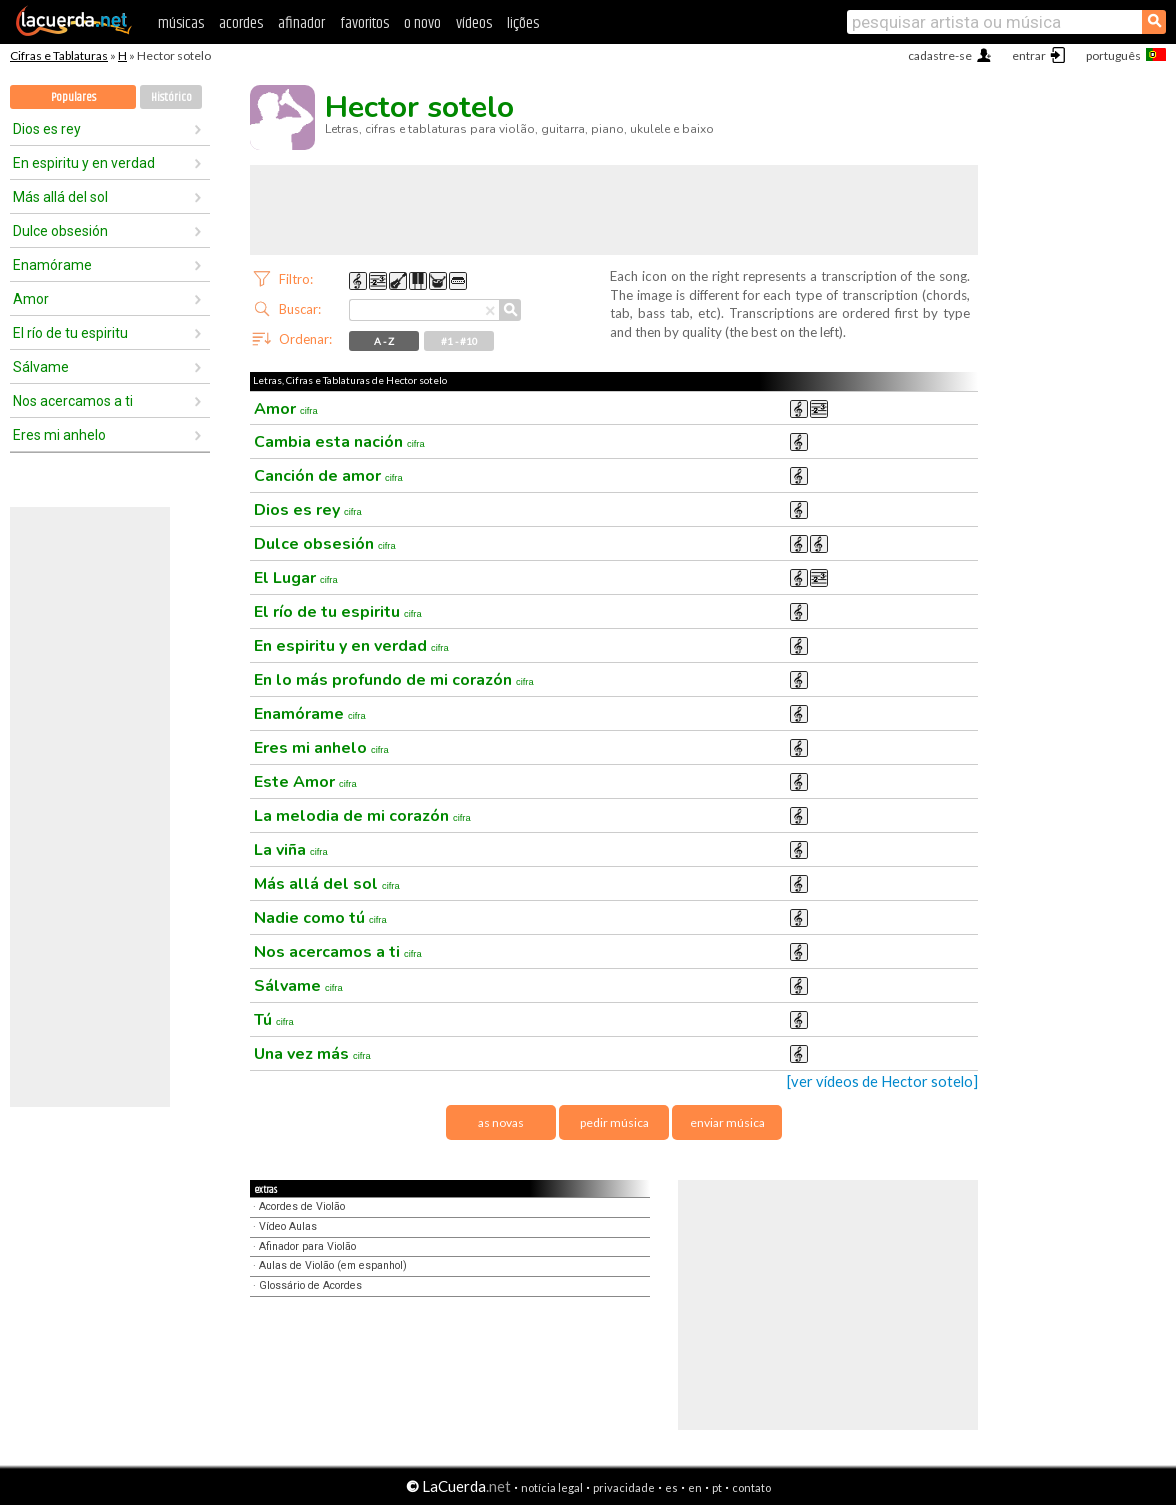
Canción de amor (328, 476)
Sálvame (41, 367)
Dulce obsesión (60, 231)
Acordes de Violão (302, 1206)
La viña (291, 850)
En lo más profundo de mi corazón (394, 680)
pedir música (614, 1122)
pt (717, 1487)
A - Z (384, 341)
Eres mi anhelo (59, 435)
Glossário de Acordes (310, 1285)
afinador (301, 23)
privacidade (624, 1487)
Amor (31, 299)
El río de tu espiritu (70, 333)
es (671, 1487)
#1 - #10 (459, 341)
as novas (501, 1122)
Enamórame (52, 265)
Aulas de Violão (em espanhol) (333, 1265)
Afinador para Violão (307, 1246)
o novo (422, 23)
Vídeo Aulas (288, 1226)
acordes (241, 23)
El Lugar (296, 578)
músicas (181, 23)
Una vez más (312, 1054)
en (695, 1487)
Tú (274, 1020)
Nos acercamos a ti (73, 401)
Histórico (171, 97)
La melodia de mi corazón (362, 816)
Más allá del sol (60, 197)
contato (751, 1487)
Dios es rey (47, 129)
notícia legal (552, 1487)
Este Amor (305, 782)
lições (523, 23)
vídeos (474, 23)
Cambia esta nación (339, 442)
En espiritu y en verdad (84, 163)
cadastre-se (940, 55)
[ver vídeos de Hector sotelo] (882, 1081)
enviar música (727, 1122)
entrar (1029, 55)
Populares (73, 97)
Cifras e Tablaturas (59, 55)
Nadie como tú (320, 918)
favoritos (364, 23)
